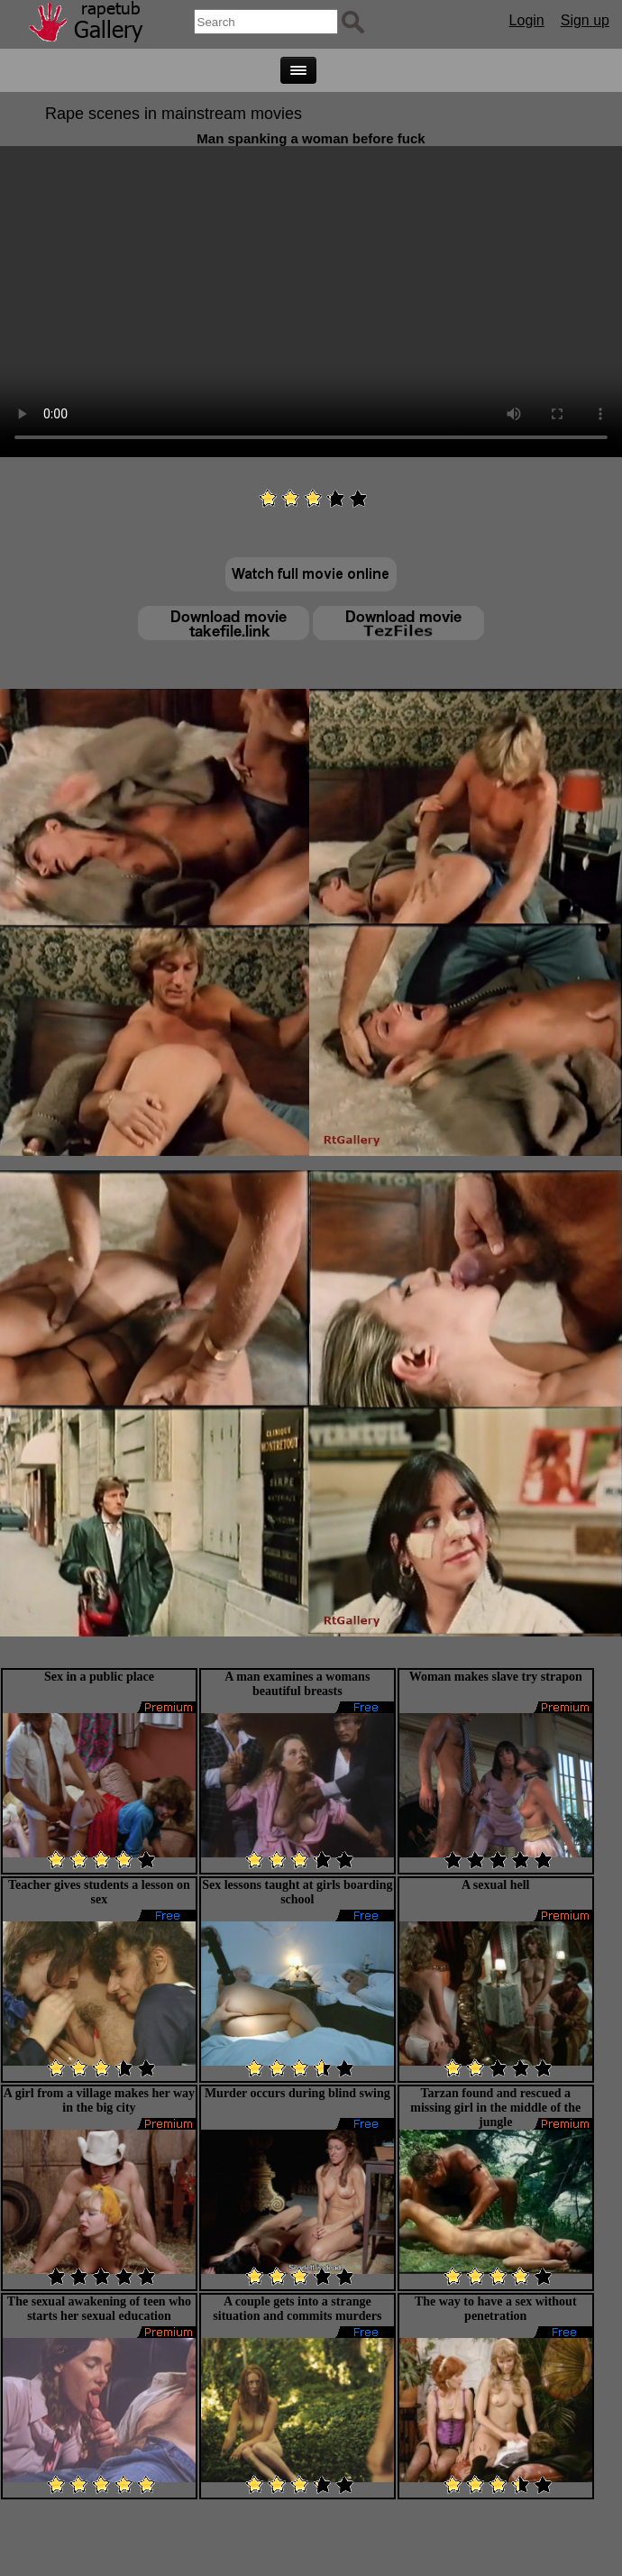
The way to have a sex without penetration (496, 2309)
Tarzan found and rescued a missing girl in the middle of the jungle (495, 2107)
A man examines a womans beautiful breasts (297, 1684)
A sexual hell (495, 1885)
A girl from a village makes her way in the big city (99, 2100)
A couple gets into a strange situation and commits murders (297, 2309)
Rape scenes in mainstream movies (173, 114)
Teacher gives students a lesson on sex (99, 1892)
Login (526, 20)
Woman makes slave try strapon (495, 1676)
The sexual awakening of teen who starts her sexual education (99, 2309)
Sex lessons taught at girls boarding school (297, 1892)
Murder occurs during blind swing (297, 2093)
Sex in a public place (99, 1676)
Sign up (585, 20)
